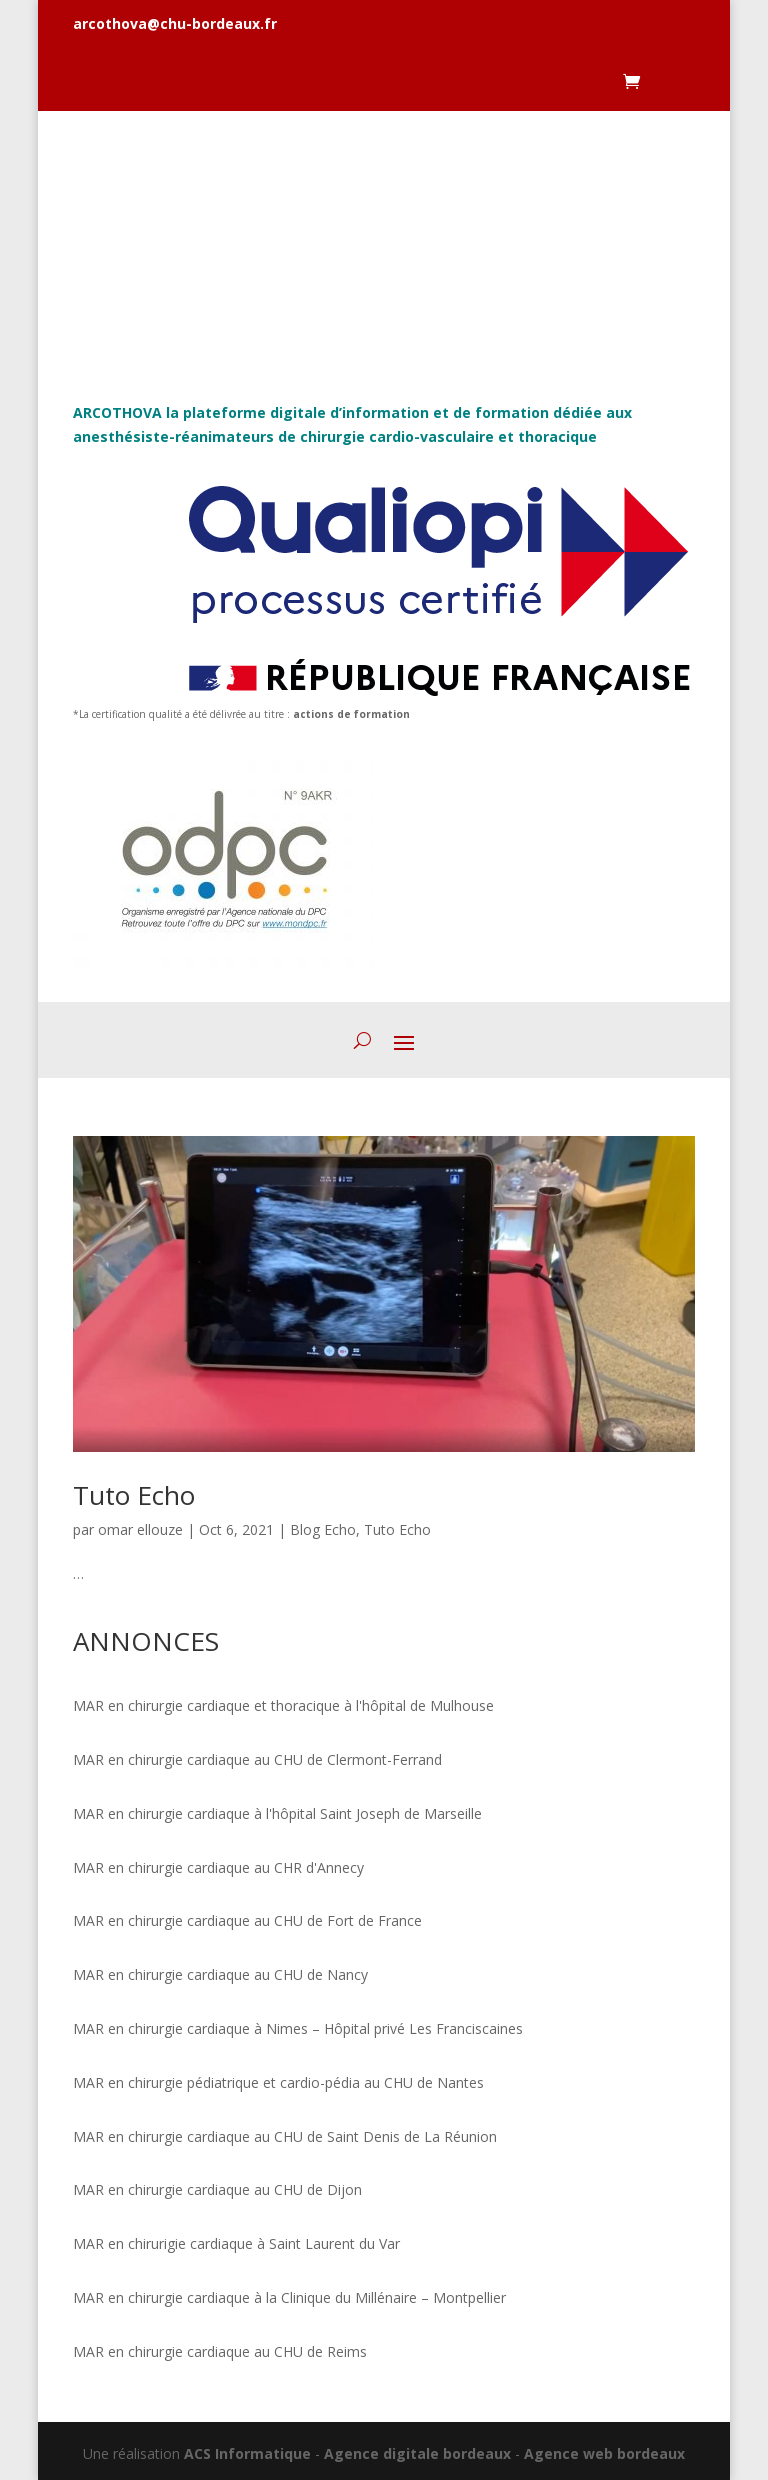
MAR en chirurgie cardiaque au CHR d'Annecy (218, 1867)
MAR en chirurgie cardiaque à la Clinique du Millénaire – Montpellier (289, 2297)
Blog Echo (323, 1529)
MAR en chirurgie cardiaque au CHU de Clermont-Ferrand (257, 1759)
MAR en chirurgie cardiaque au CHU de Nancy (220, 1974)
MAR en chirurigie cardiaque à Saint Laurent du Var (236, 2243)
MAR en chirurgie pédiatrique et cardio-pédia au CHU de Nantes (278, 2082)
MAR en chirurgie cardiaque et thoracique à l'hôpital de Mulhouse (283, 1705)
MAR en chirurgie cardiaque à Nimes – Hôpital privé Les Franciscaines (298, 2028)
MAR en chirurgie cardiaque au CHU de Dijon (217, 2189)
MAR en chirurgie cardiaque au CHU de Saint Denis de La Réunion (285, 2136)
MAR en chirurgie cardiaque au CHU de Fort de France (247, 1920)
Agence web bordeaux (604, 2453)
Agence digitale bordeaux (417, 2453)
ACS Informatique (247, 2453)
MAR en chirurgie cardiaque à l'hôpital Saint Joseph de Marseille (277, 1813)
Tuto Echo (134, 1495)
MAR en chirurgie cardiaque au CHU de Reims (220, 2351)
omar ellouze (140, 1529)
